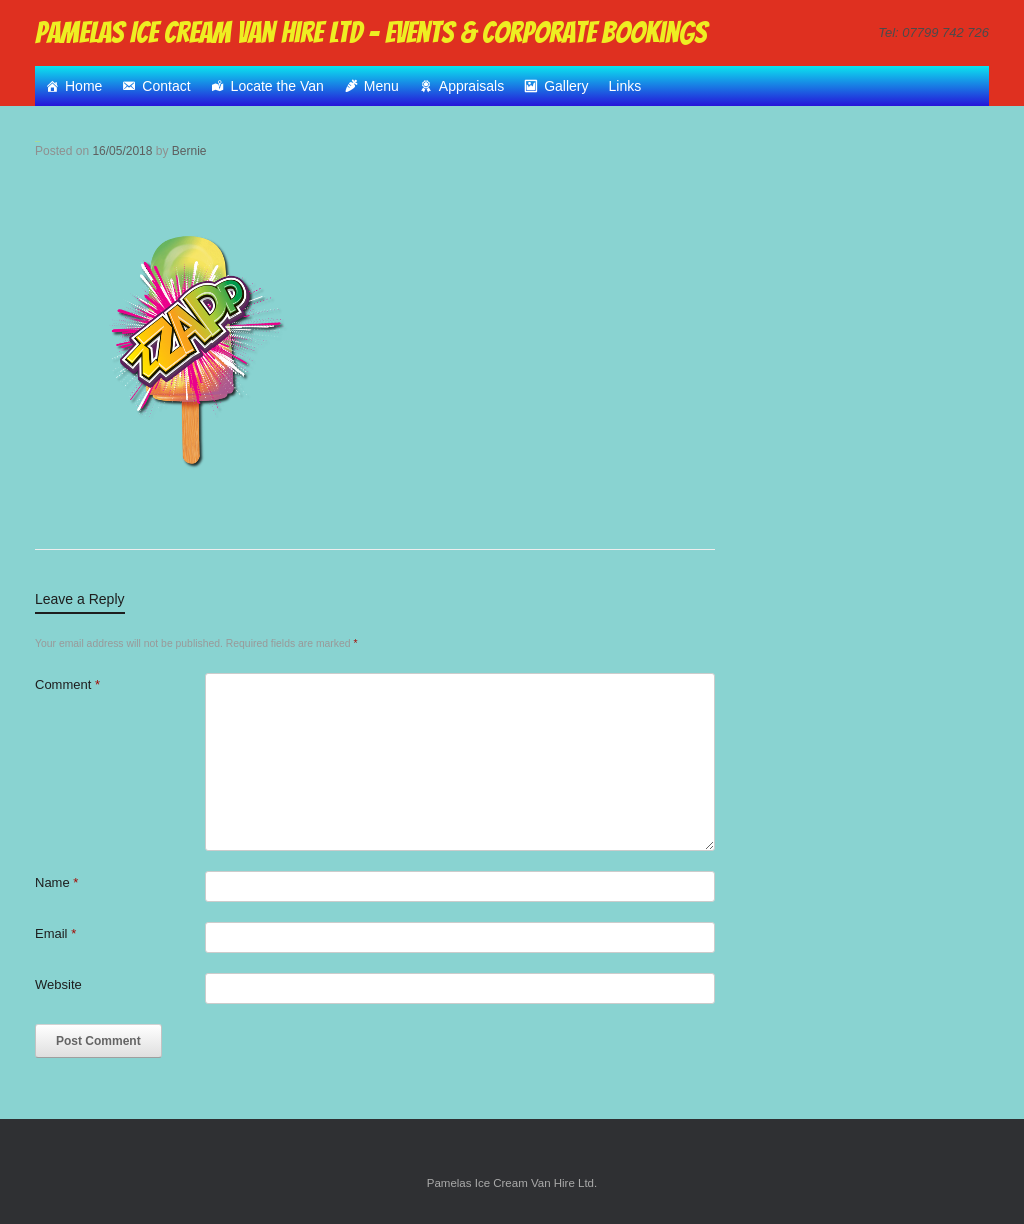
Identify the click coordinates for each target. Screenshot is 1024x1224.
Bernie (189, 151)
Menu (381, 86)
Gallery (566, 86)
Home (83, 86)
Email (55, 933)
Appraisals (471, 86)
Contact (166, 86)
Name (56, 882)
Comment (67, 684)
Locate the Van (277, 86)
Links (625, 86)
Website (58, 984)
